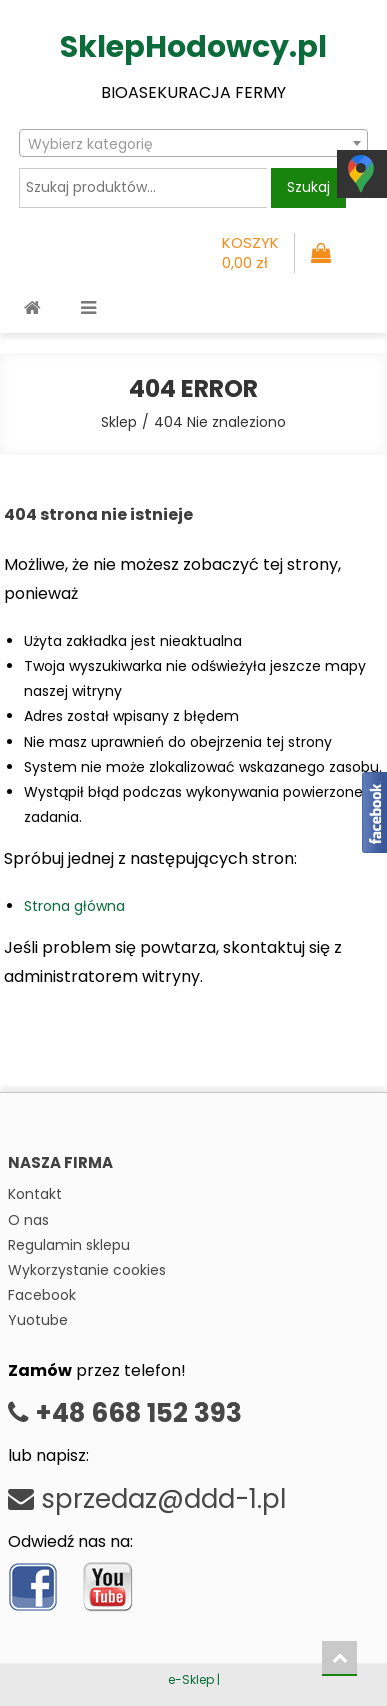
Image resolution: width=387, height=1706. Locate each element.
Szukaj (308, 187)
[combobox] (193, 143)
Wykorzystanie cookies (87, 1270)
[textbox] (193, 144)
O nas (28, 1220)
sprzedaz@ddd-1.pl (147, 1499)
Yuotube (38, 1320)
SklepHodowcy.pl (193, 47)
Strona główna (74, 906)
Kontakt (35, 1194)
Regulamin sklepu (69, 1245)
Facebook (42, 1295)
